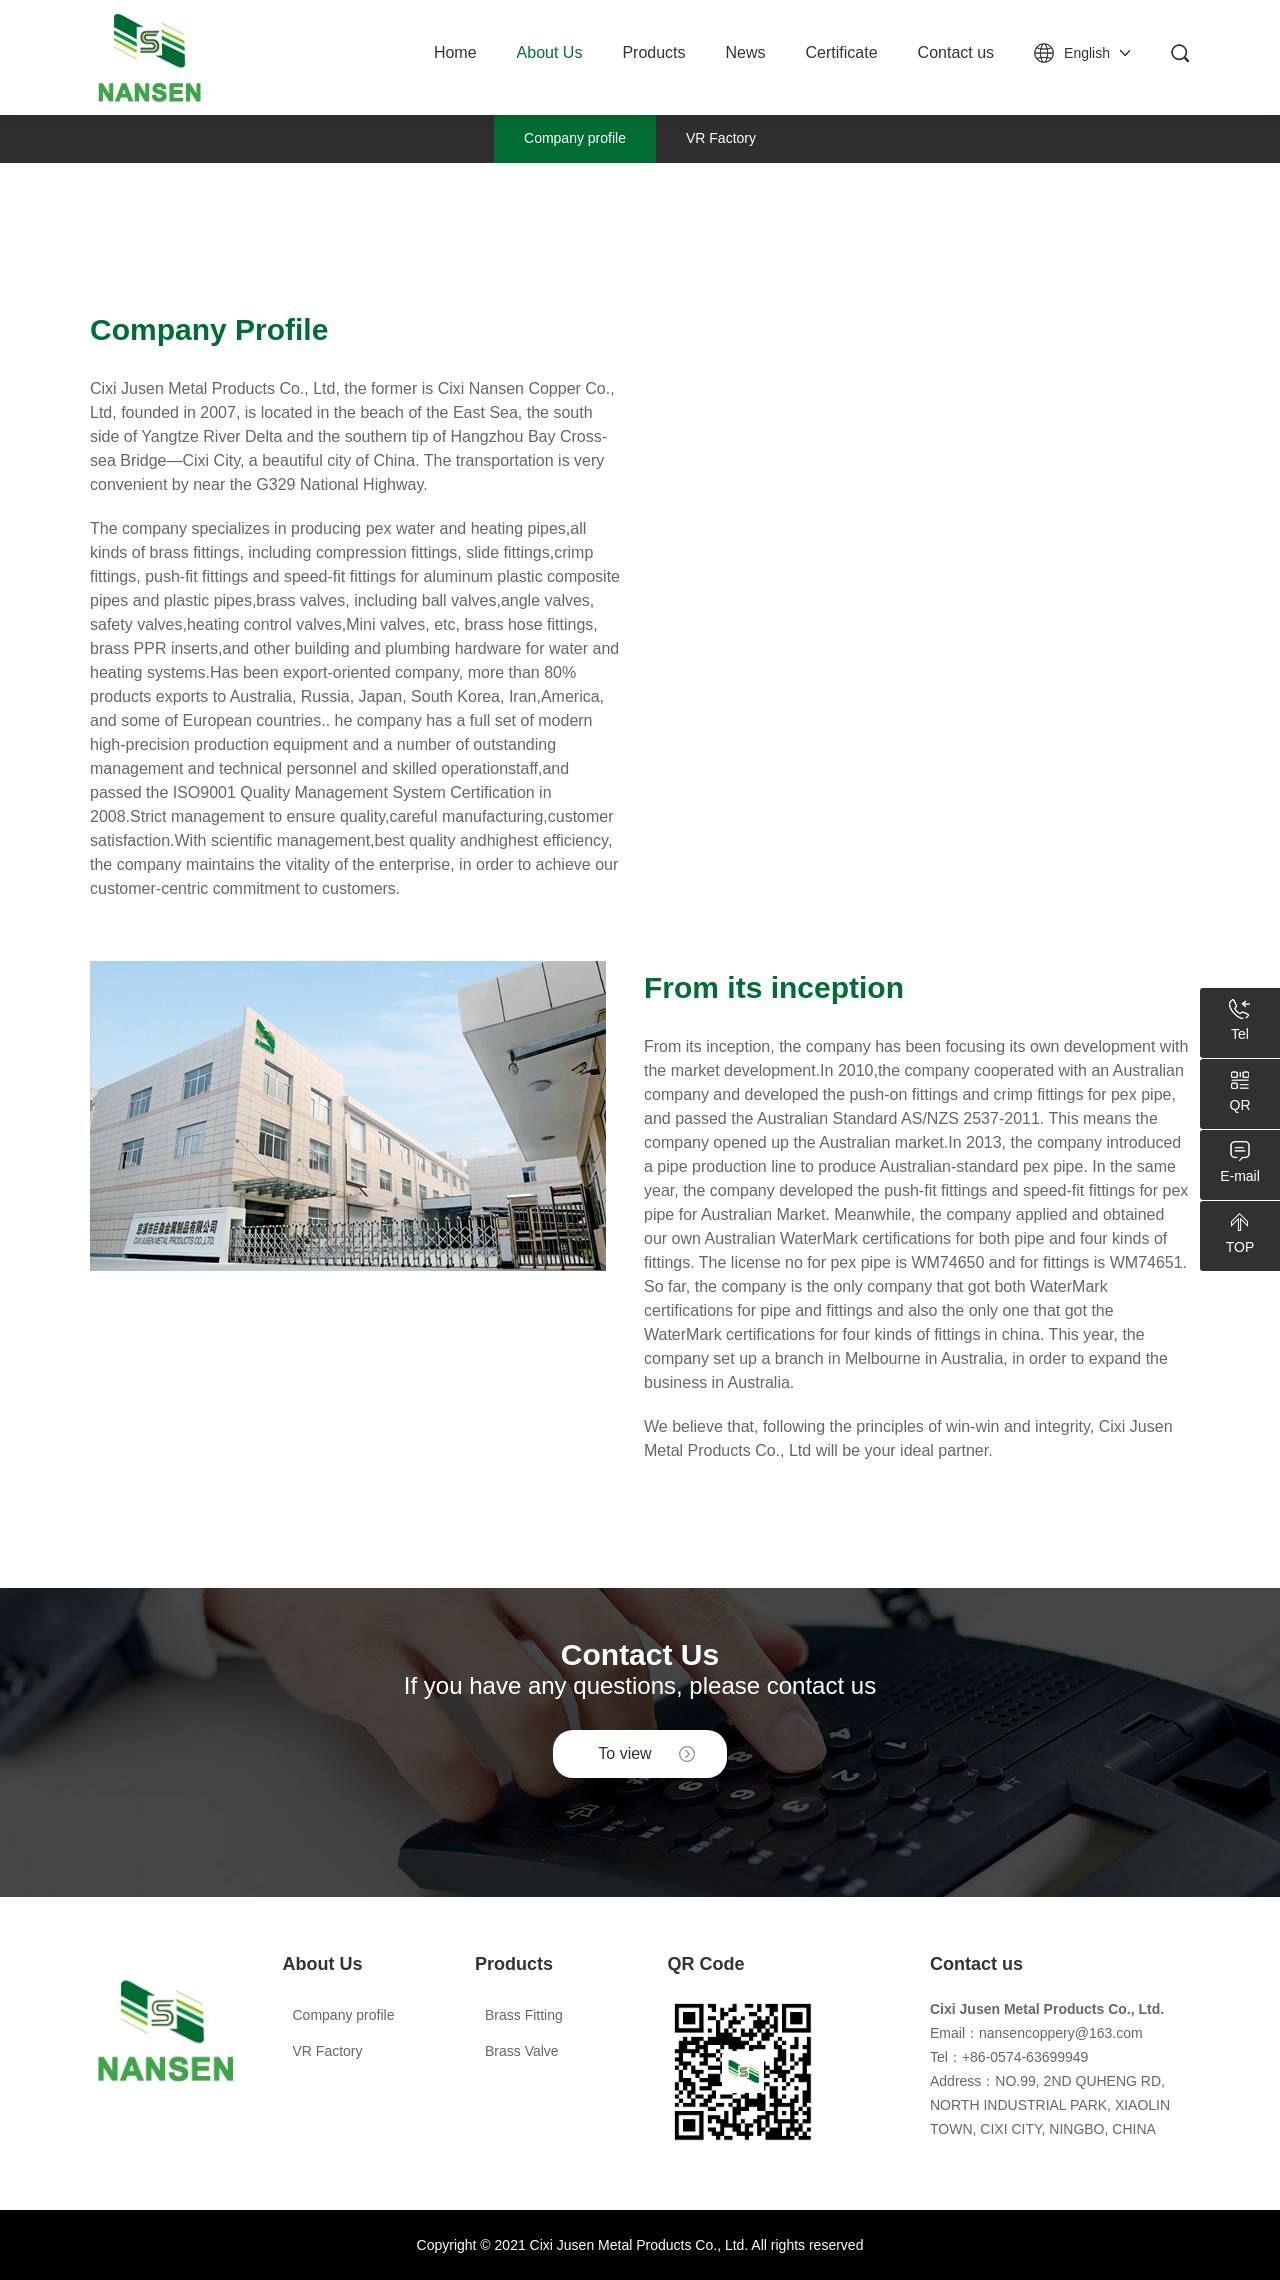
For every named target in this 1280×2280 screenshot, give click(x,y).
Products (653, 52)
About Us (550, 52)
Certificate (842, 52)
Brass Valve (522, 2051)
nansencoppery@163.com (1061, 2033)
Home (455, 52)
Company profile (575, 138)
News (746, 52)
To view (624, 1753)
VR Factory (721, 138)
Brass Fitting (524, 2015)
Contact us (956, 52)
